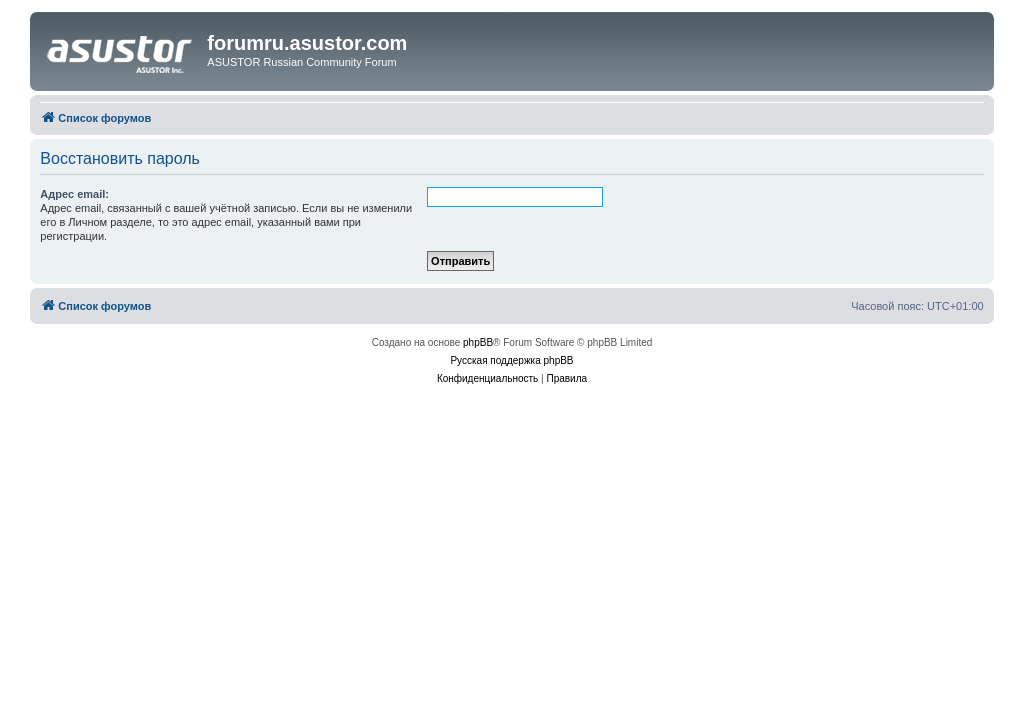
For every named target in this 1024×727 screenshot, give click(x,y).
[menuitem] (487, 379)
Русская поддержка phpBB (511, 360)
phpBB (478, 342)
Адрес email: (74, 194)
